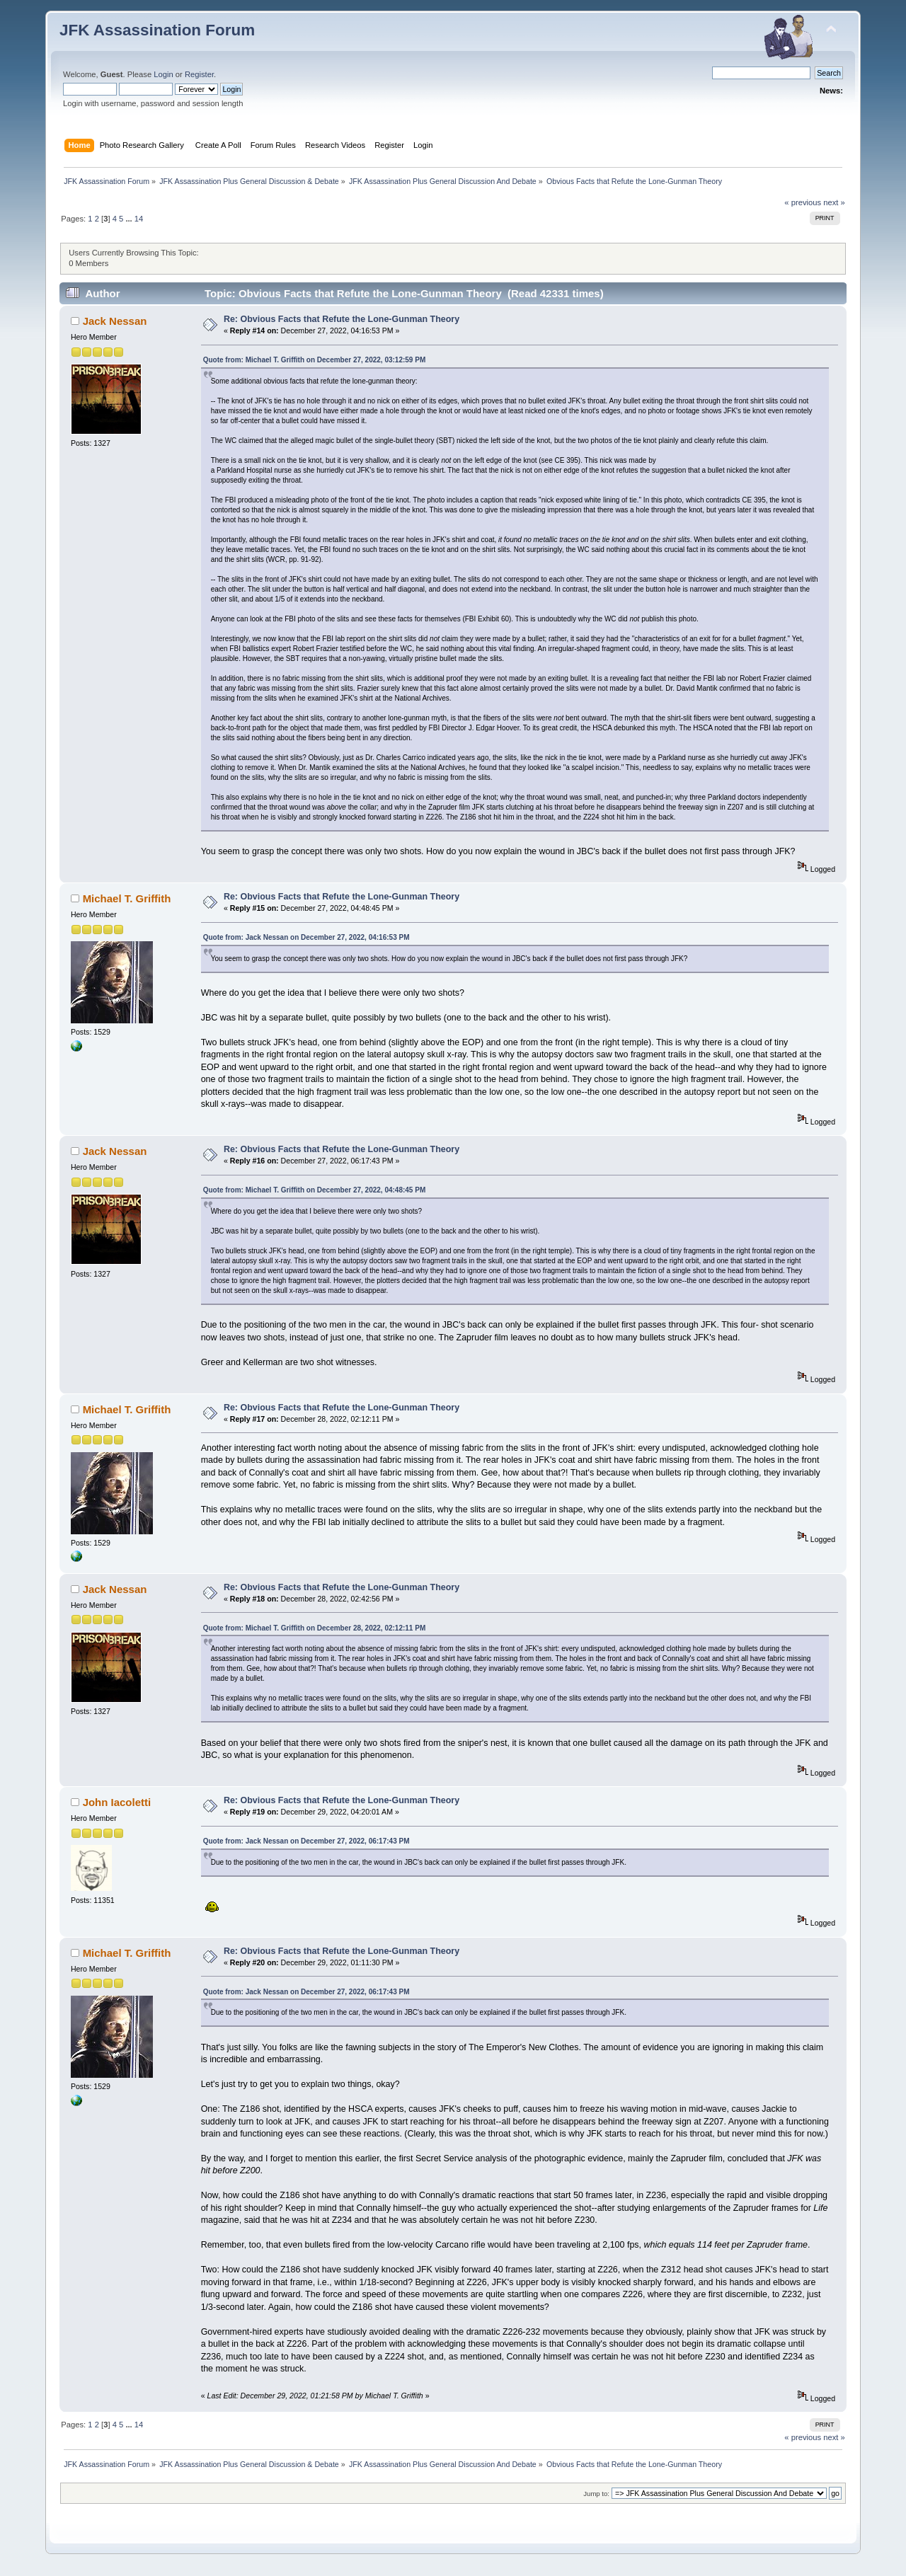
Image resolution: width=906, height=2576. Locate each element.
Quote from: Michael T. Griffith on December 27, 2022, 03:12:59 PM (314, 360)
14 (138, 218)
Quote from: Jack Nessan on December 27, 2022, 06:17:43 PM (306, 1841)
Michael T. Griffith (127, 898)
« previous (802, 202)
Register (199, 74)
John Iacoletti (117, 1802)
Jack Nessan (115, 321)
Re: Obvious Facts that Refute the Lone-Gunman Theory (341, 319)
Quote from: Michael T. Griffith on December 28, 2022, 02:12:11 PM (314, 1628)
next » (834, 202)
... (129, 218)
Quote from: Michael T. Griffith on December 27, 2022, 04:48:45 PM (314, 1190)
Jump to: (596, 2493)
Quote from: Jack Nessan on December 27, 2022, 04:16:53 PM (306, 937)
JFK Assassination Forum (157, 30)
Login (163, 74)
